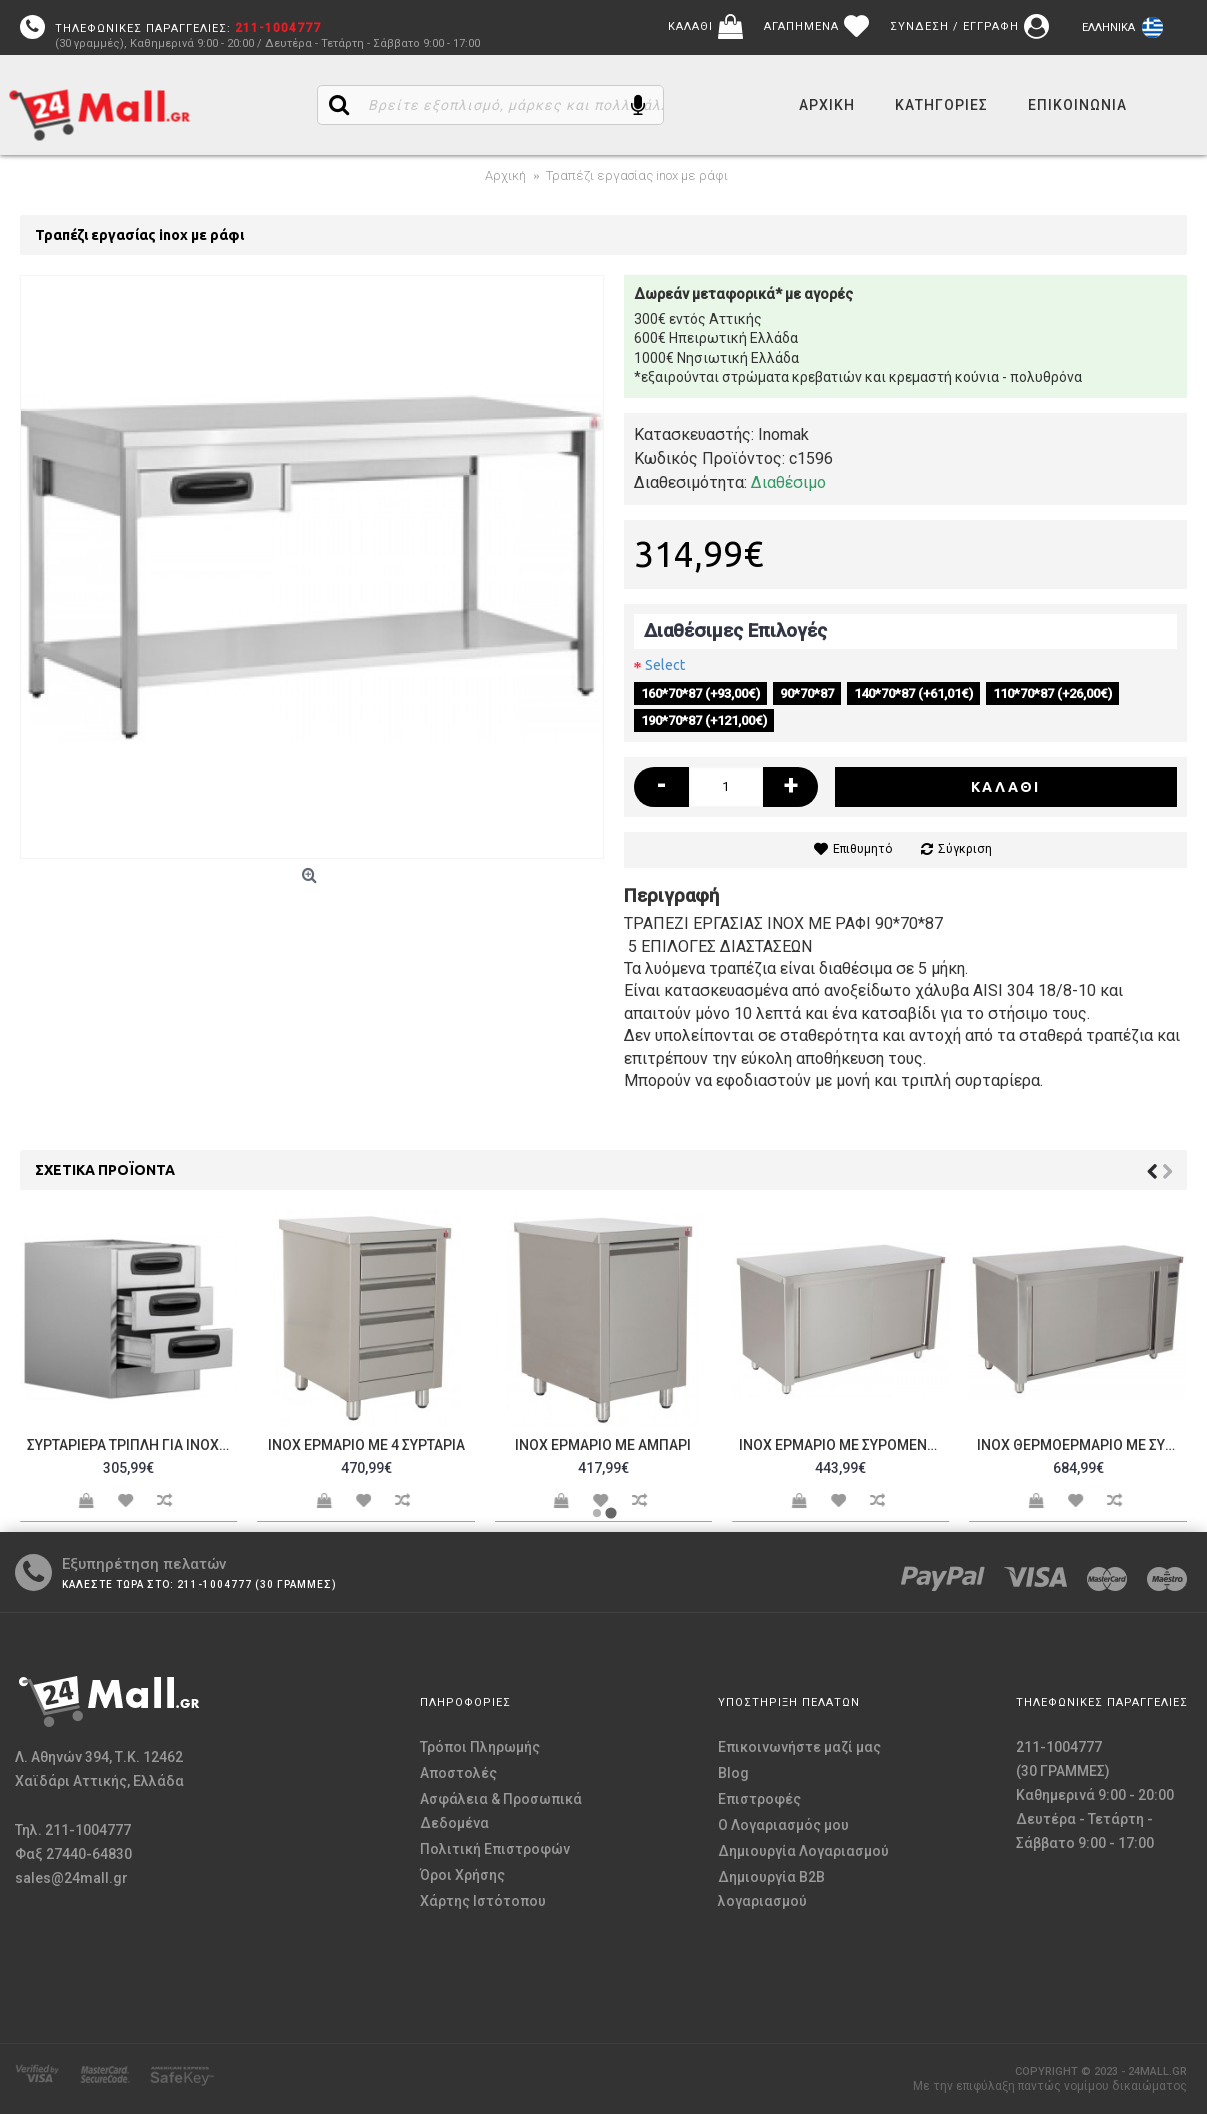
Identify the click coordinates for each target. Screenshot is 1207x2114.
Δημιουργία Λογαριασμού (803, 1851)
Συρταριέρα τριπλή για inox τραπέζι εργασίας (132, 1445)
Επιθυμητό (862, 849)
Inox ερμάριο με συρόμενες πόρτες (844, 1445)
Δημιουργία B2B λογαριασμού (771, 1889)
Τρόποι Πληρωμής (480, 1747)
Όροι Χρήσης (462, 1875)
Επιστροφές (759, 1799)
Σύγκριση (965, 849)
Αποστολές (458, 1773)
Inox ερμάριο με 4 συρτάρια (366, 1445)
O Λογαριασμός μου (783, 1825)
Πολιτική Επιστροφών (495, 1849)
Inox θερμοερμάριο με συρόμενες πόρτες (1082, 1445)
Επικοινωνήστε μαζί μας (799, 1747)
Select (665, 665)
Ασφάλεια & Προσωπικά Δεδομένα (501, 1811)
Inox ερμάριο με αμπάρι (603, 1445)
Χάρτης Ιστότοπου (483, 1901)
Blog (733, 1773)
